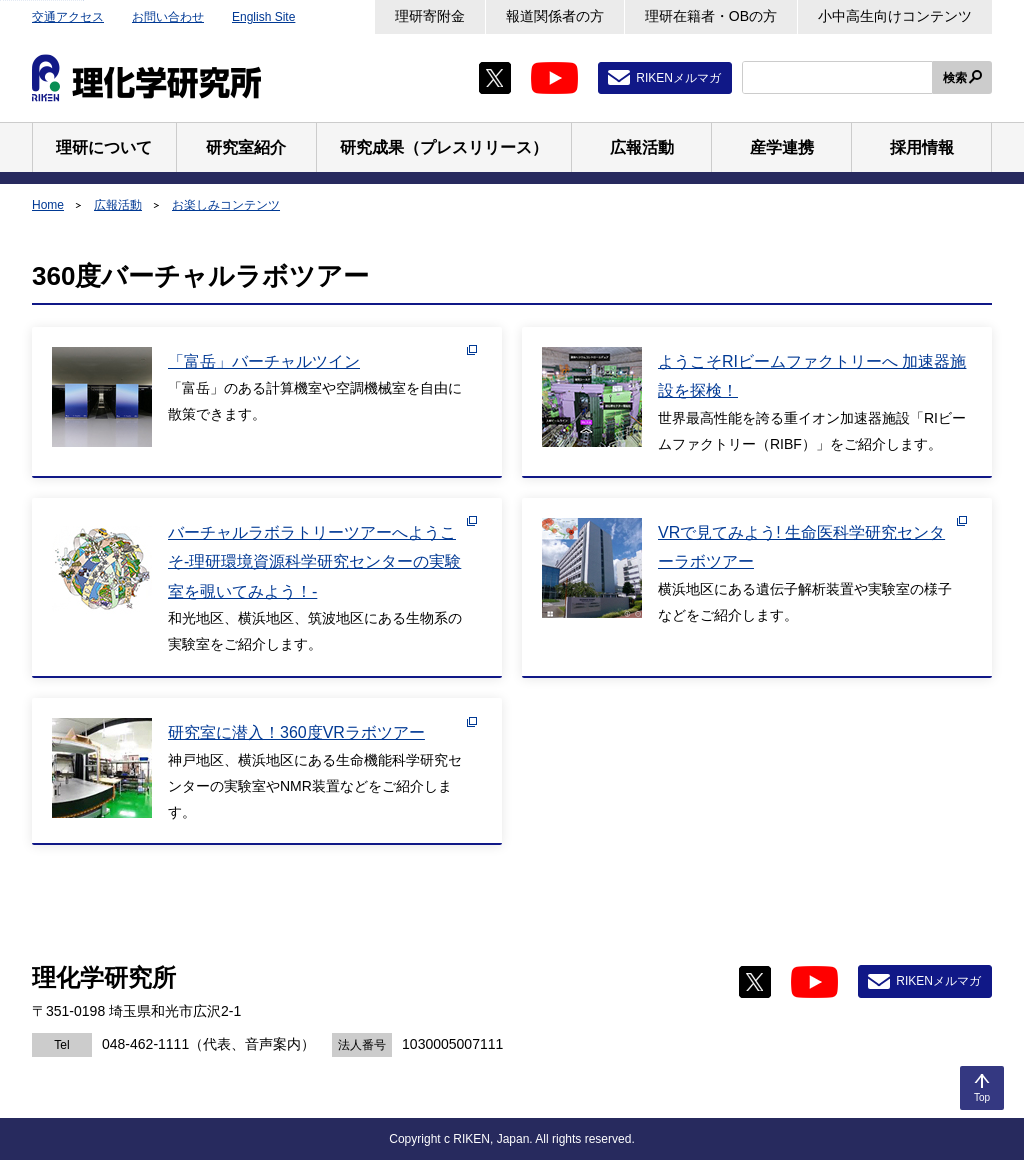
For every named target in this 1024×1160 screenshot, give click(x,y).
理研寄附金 (430, 16)
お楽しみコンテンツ (226, 205)
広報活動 (118, 205)
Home (48, 205)
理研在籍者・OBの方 (711, 16)
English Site (263, 17)
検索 (955, 78)
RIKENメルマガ (678, 78)
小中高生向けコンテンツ (895, 16)
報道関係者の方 (555, 16)
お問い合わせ (168, 17)
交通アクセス (68, 17)
